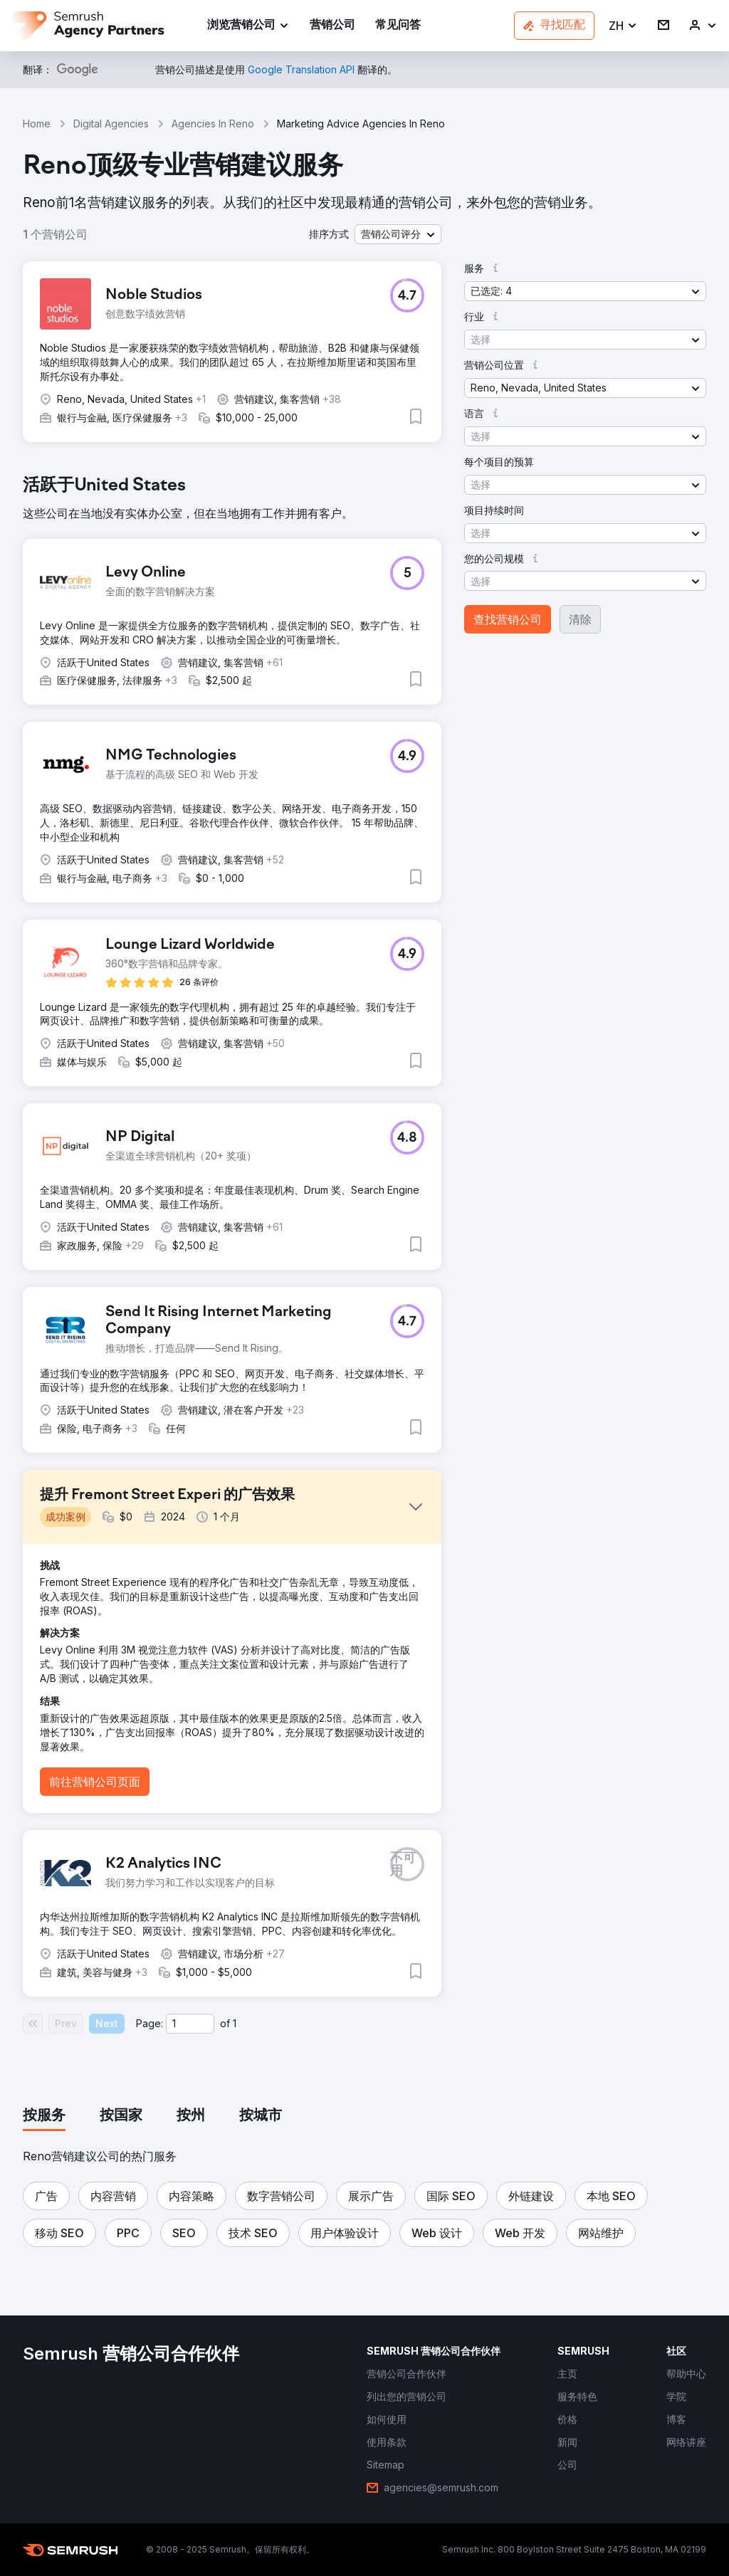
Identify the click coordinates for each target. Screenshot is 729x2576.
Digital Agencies (111, 123)
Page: (149, 2023)
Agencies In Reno (213, 123)
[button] (623, 26)
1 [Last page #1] (234, 2023)
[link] (332, 26)
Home (37, 123)
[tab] (44, 2116)
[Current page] (190, 2023)
